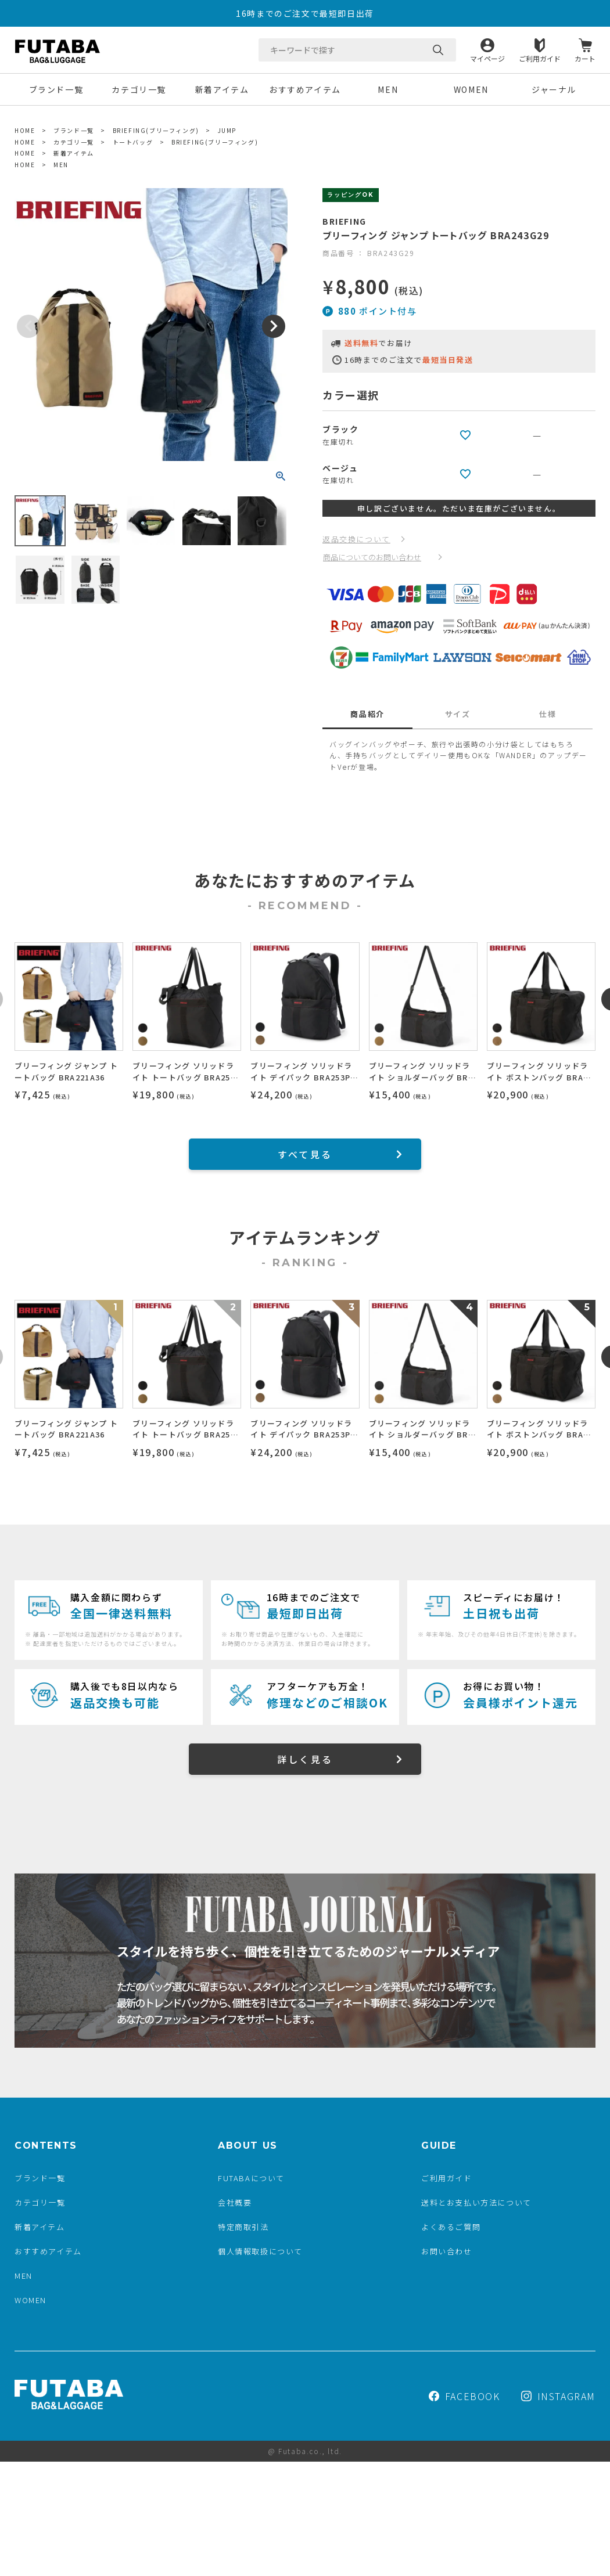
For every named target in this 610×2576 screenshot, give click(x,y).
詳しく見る (305, 1759)
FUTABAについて (251, 2178)
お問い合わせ (446, 2251)
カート (585, 57)
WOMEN (471, 89)
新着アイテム (222, 89)
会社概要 (235, 2202)
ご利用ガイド (540, 57)
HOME (25, 130)
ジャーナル (554, 89)
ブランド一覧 (56, 89)
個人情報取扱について (260, 2251)
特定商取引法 (243, 2226)
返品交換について (356, 539)
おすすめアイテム (305, 89)
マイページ (487, 57)
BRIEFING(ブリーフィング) (156, 130)
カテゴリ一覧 (139, 89)
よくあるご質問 (450, 2226)
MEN (388, 89)
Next (273, 326)
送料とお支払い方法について (476, 2202)
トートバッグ (133, 142)
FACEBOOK (464, 2396)
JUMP (227, 130)
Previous (28, 326)
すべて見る (305, 1154)
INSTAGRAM (558, 2396)
